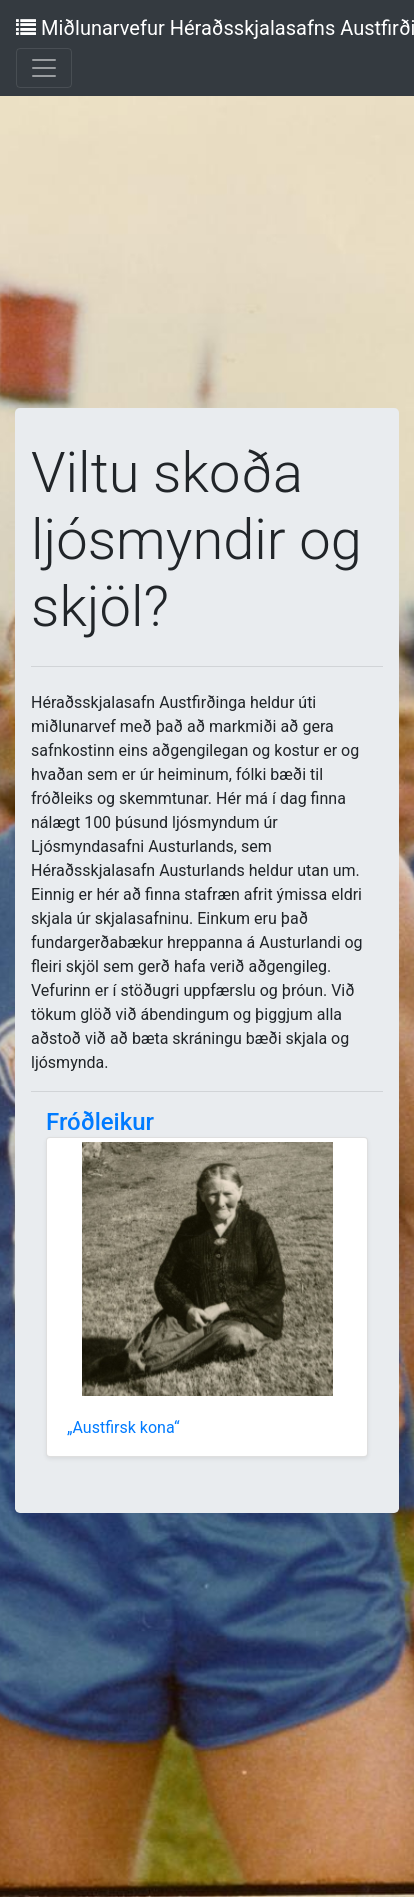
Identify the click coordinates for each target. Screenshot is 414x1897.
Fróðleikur (100, 1122)
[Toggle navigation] (44, 68)
